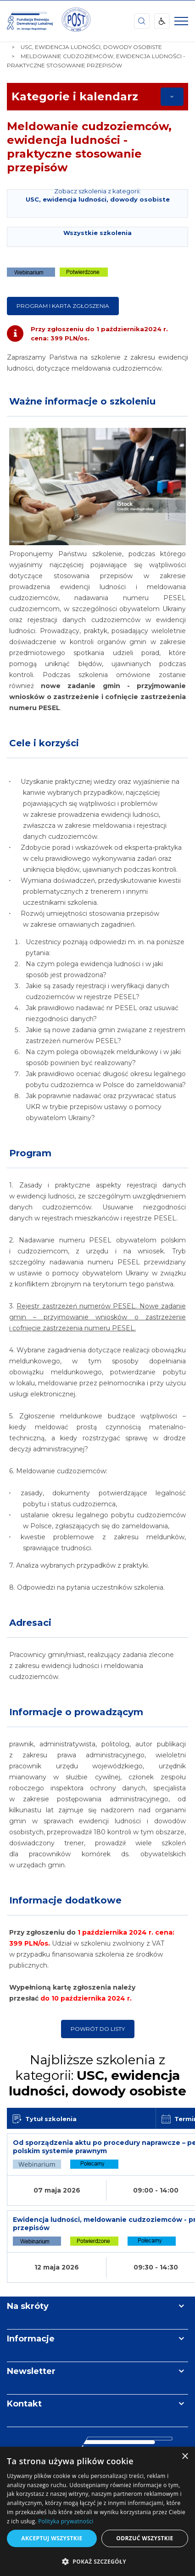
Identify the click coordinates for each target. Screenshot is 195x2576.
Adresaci (30, 1622)
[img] (76, 21)
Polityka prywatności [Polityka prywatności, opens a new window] (65, 2521)
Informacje (31, 2339)
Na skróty (28, 2306)
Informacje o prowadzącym (76, 1711)
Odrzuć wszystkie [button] (144, 2538)
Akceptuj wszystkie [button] (51, 2538)
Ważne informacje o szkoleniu (82, 401)
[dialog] (97, 2511)
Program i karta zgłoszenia (63, 305)
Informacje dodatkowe (65, 1900)
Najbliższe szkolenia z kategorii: (97, 2075)
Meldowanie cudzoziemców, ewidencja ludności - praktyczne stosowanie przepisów (89, 147)
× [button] (184, 2456)
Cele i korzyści (44, 743)
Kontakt (24, 2404)
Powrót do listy (98, 2028)
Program (30, 1153)
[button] (97, 2561)
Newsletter (31, 2371)
